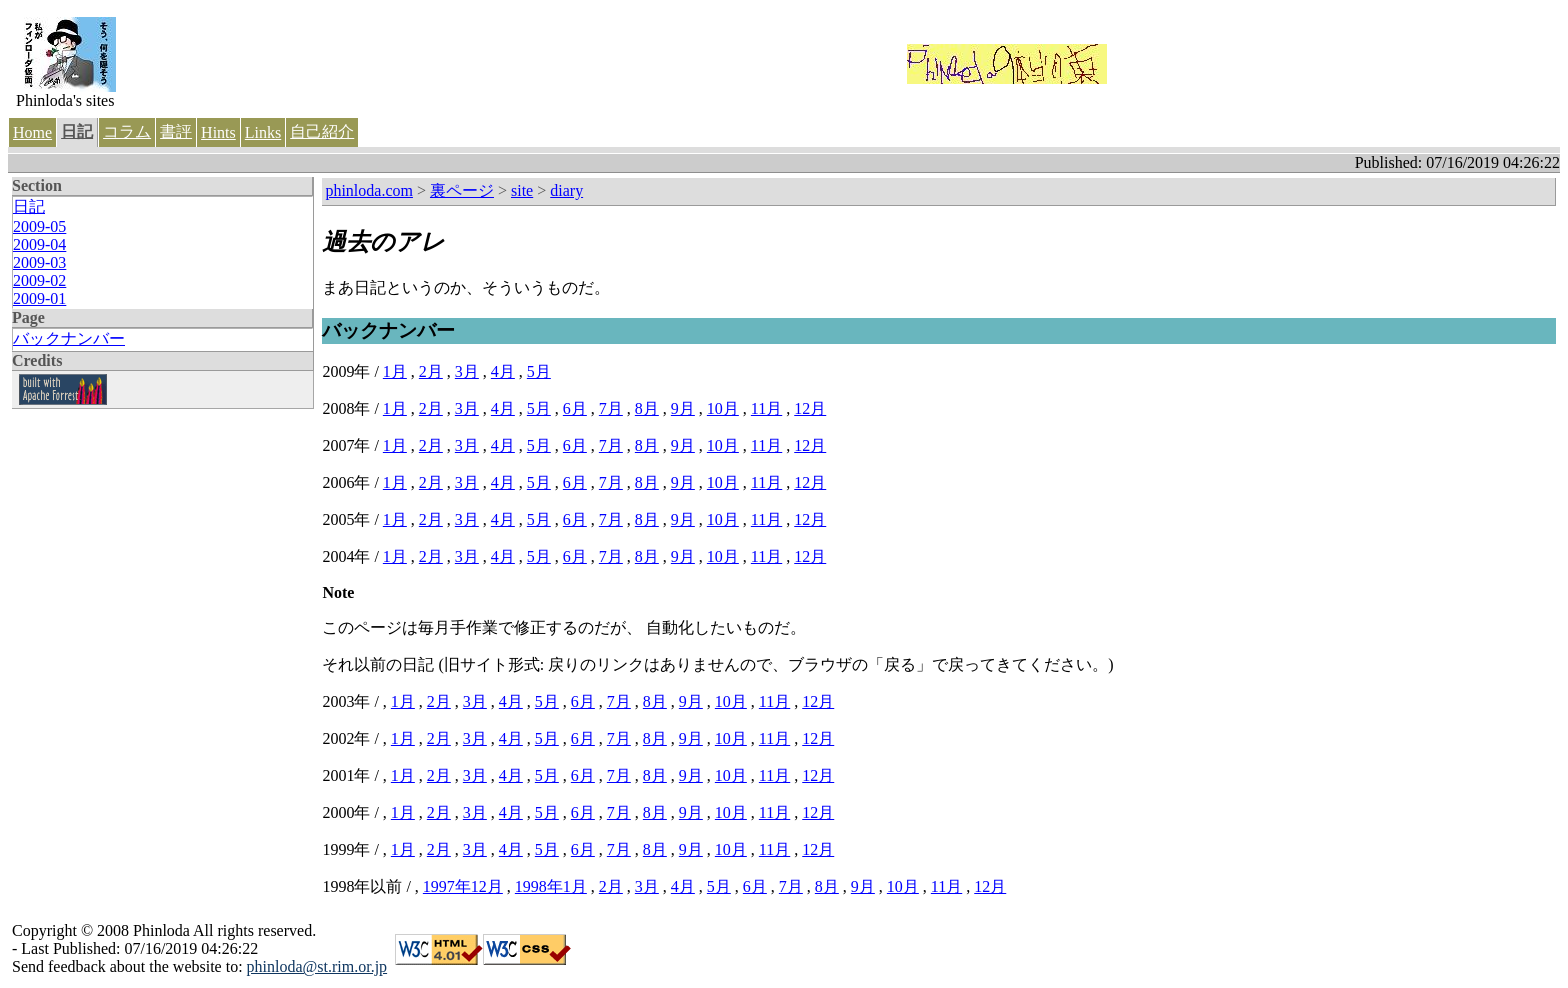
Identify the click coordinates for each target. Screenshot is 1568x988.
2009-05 (39, 226)
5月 (539, 371)
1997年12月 (463, 886)
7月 (611, 408)
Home (32, 132)
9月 (683, 408)
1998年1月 (551, 886)
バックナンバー (69, 338)
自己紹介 (322, 131)
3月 (467, 371)
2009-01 (39, 298)
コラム (127, 131)
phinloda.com (369, 190)
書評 (176, 131)
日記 (77, 131)
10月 (723, 408)
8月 (647, 408)
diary (566, 190)
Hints (218, 132)
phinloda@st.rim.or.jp (317, 966)
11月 (766, 408)
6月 (575, 408)
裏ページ (462, 190)
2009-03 (39, 262)
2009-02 (39, 280)
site (522, 190)
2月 (431, 371)
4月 (503, 371)
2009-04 (39, 244)
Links (263, 132)
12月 (810, 408)
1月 (395, 371)
